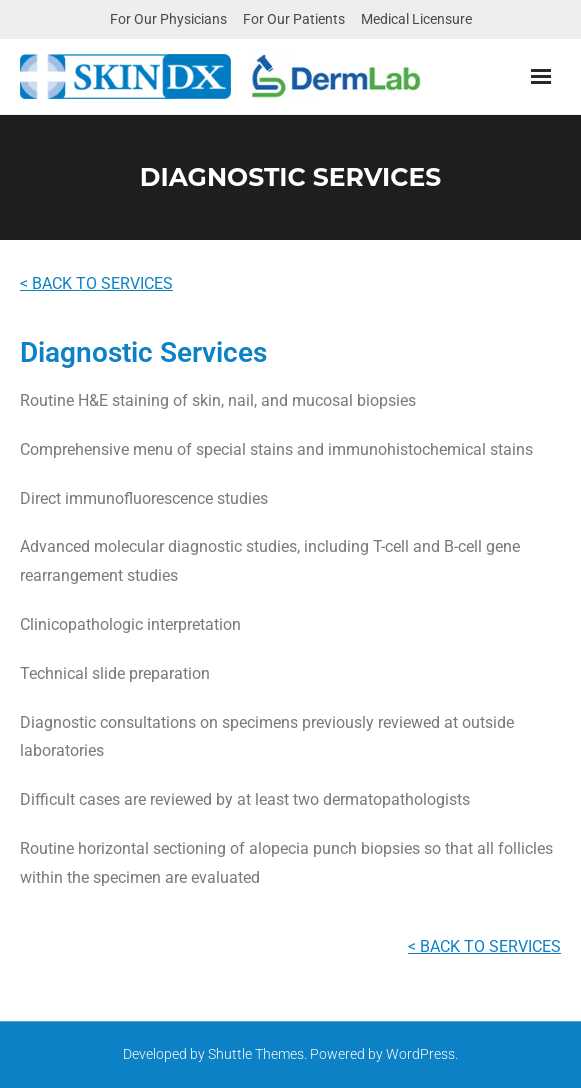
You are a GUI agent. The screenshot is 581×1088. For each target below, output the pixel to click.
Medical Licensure (416, 19)
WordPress (420, 1054)
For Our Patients (294, 19)
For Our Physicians (168, 19)
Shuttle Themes (256, 1054)
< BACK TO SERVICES (96, 283)
